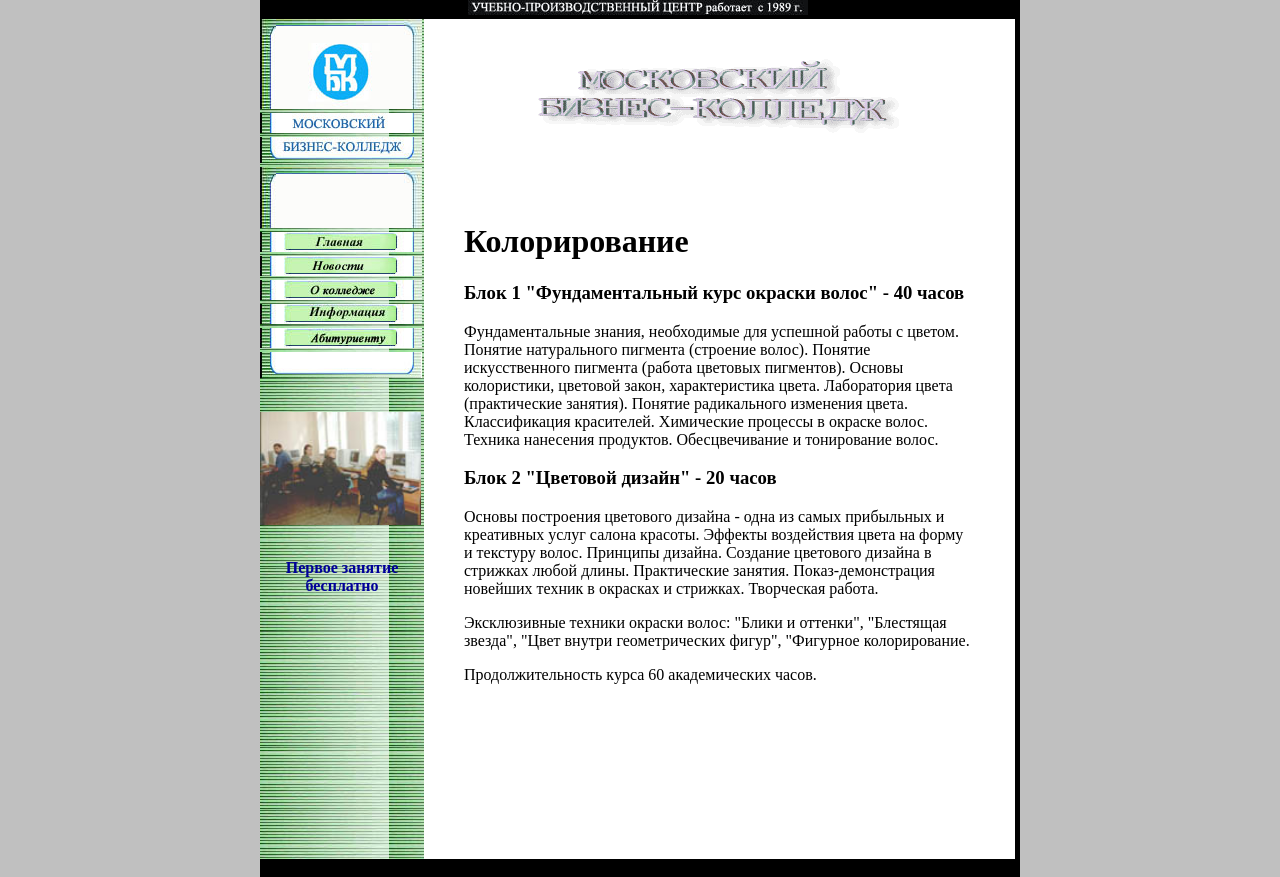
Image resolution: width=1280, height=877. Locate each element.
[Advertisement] (342, 735)
